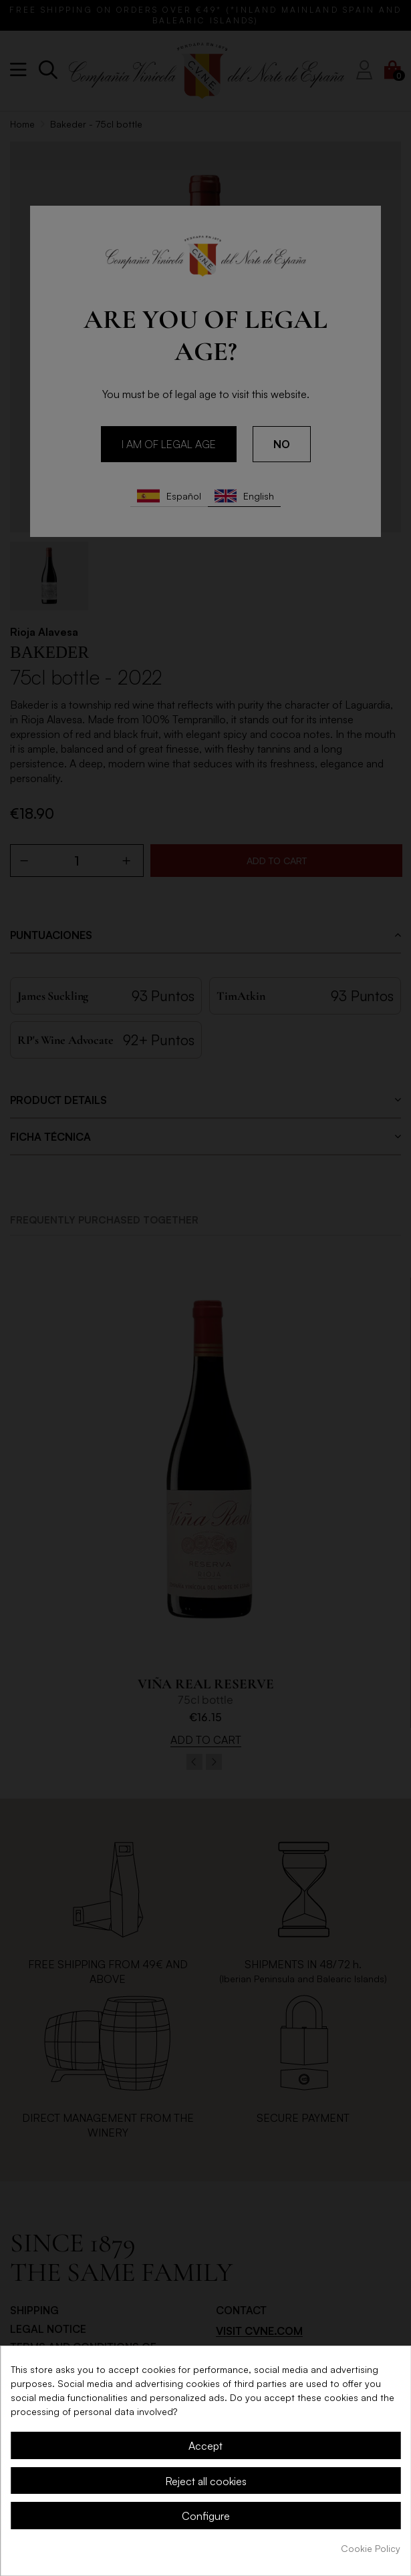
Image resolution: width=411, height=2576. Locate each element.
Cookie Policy (370, 2548)
